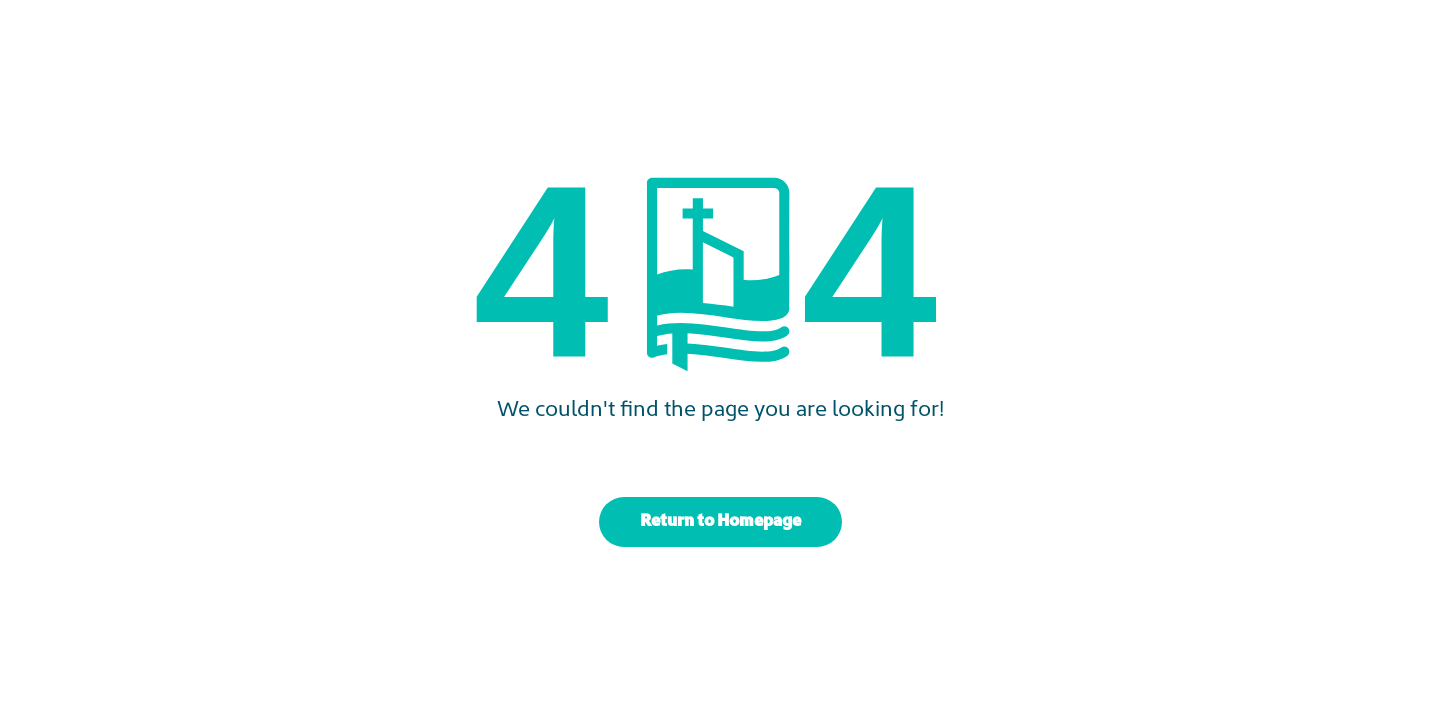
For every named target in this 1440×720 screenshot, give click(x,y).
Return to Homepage (720, 521)
